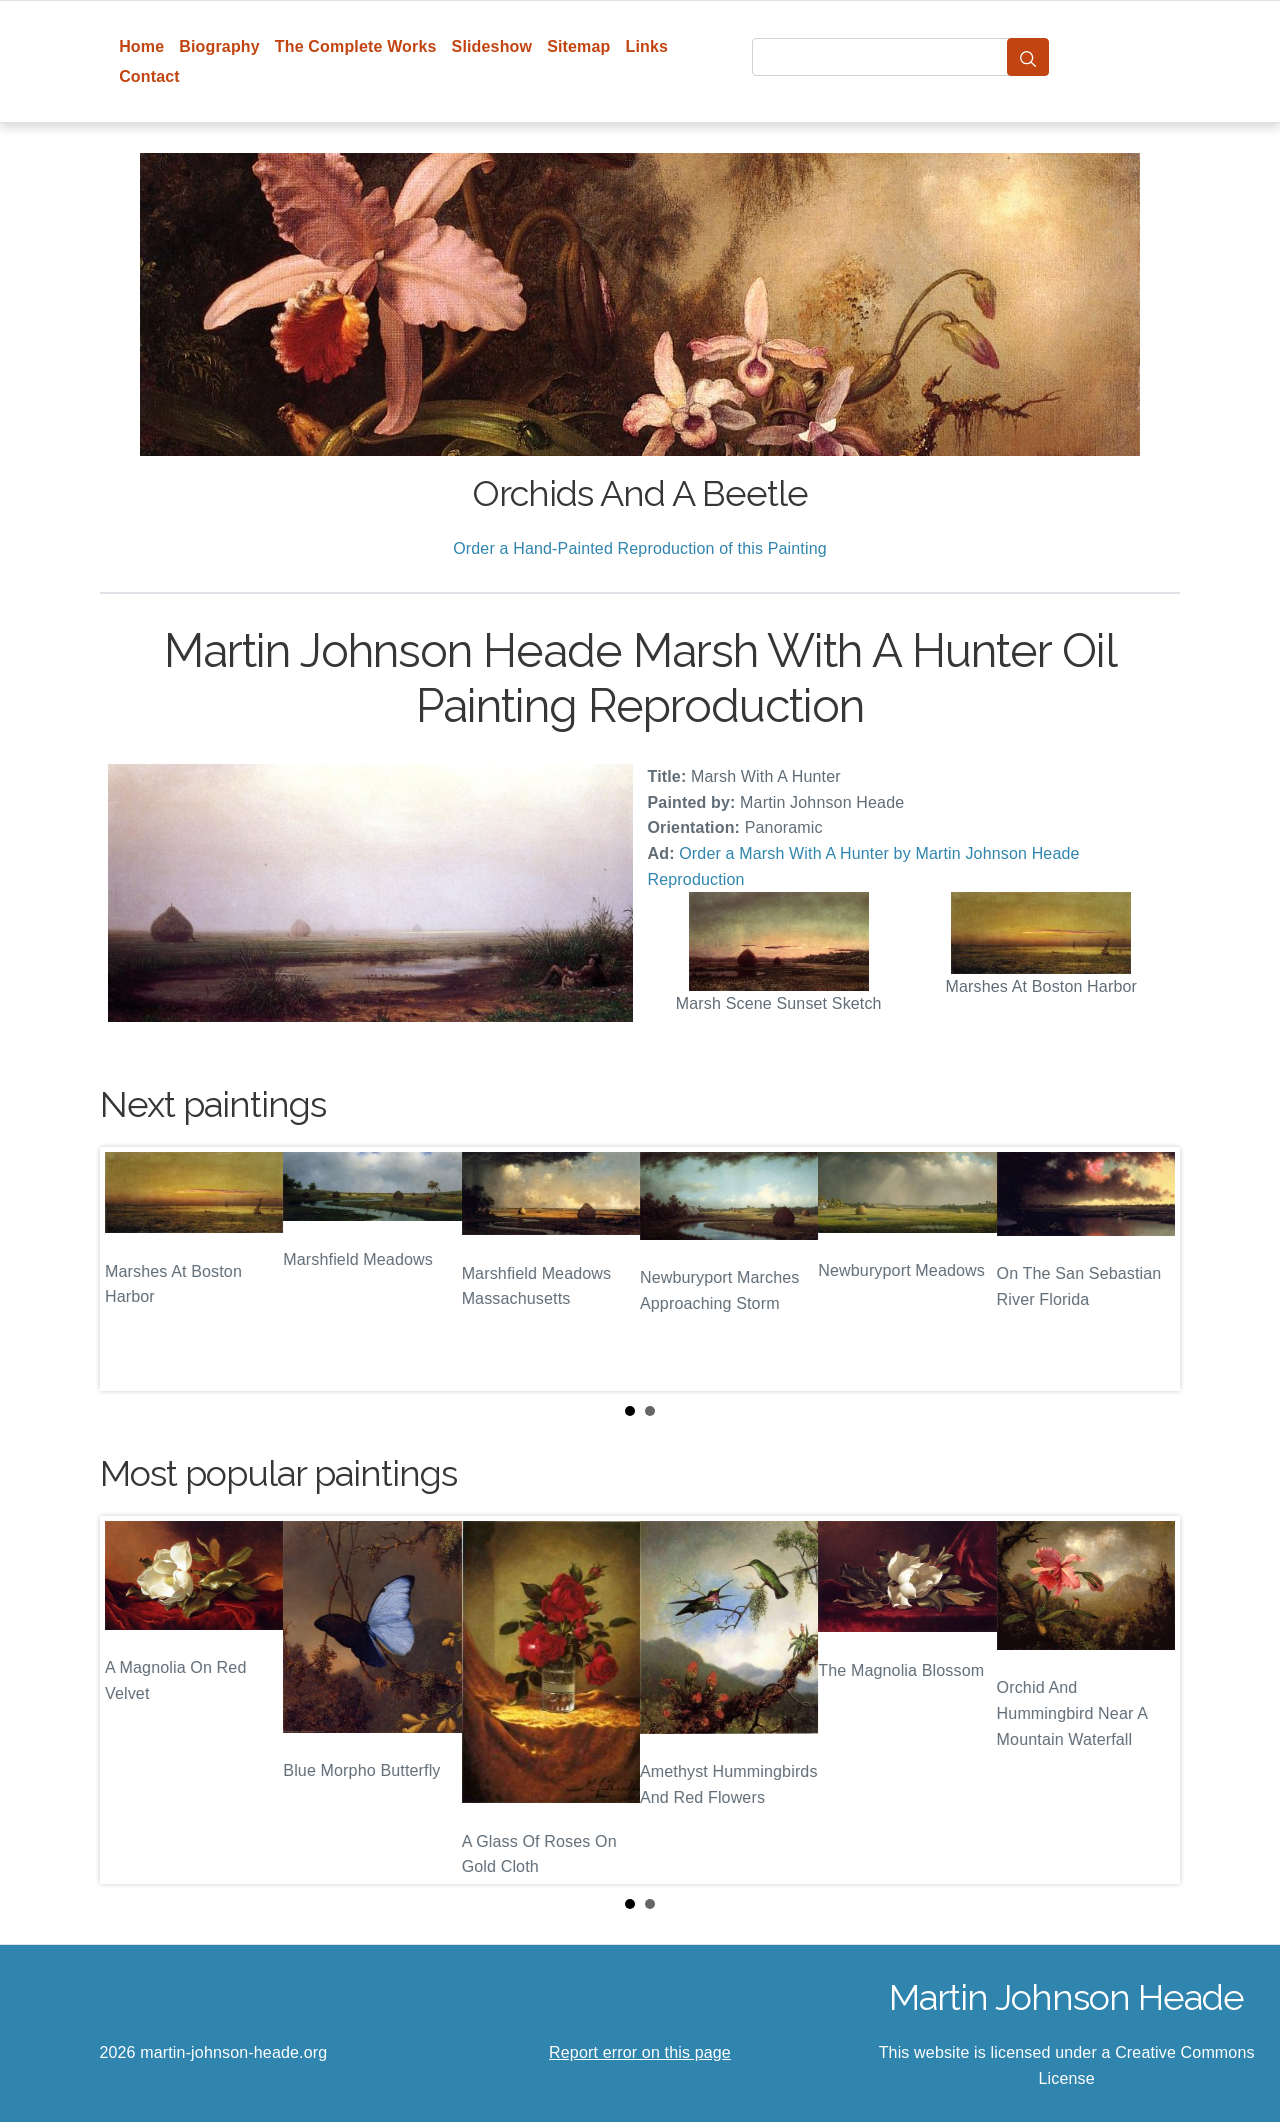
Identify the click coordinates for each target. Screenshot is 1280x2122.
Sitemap (578, 46)
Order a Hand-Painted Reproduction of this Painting (640, 548)
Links (647, 46)
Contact (149, 76)
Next (1149, 1269)
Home (141, 46)
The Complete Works (356, 46)
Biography (219, 46)
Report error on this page (640, 2052)
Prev (131, 1269)
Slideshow (492, 46)
